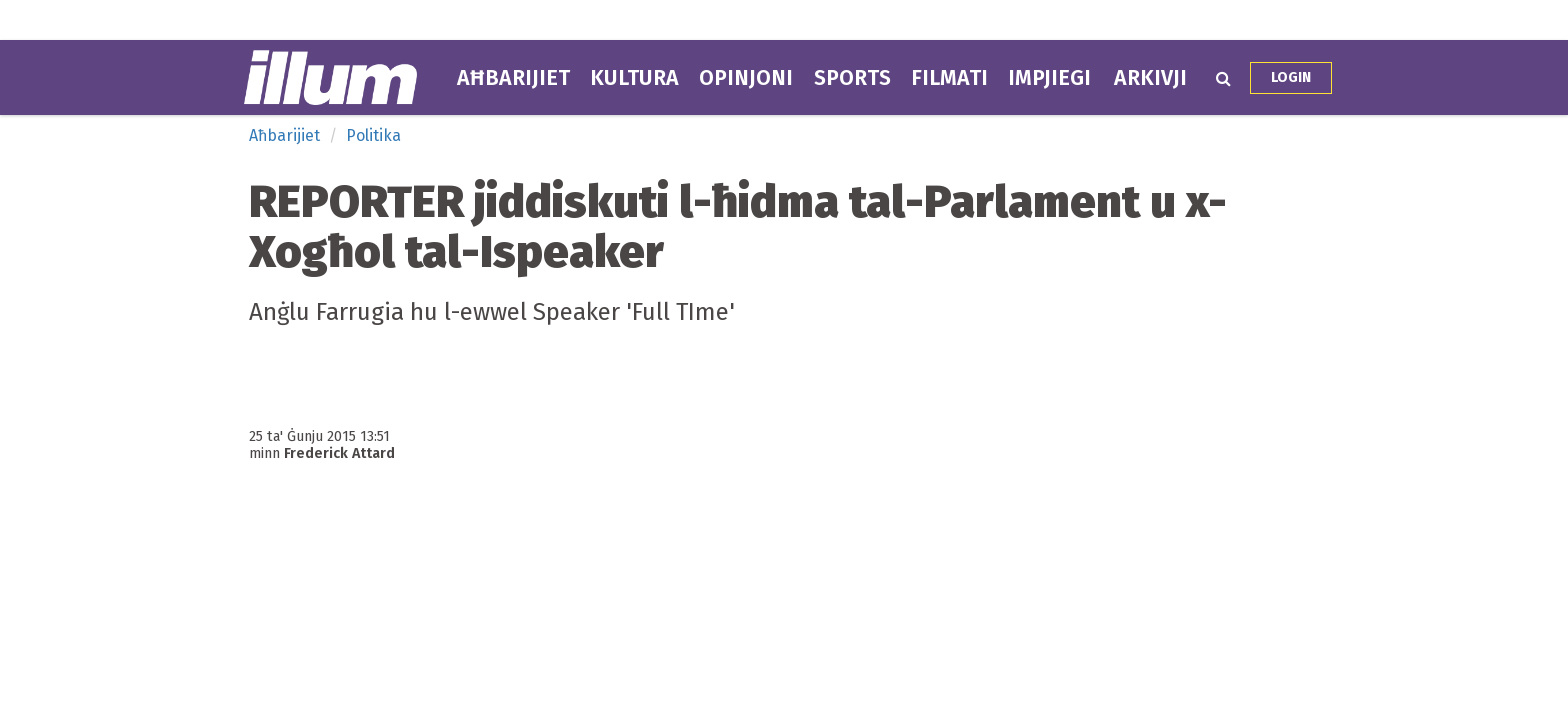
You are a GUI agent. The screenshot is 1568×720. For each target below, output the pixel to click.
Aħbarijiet (513, 78)
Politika (373, 135)
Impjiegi (1049, 78)
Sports (852, 78)
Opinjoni (746, 78)
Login (1291, 77)
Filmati (949, 78)
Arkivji (1150, 78)
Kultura (634, 78)
